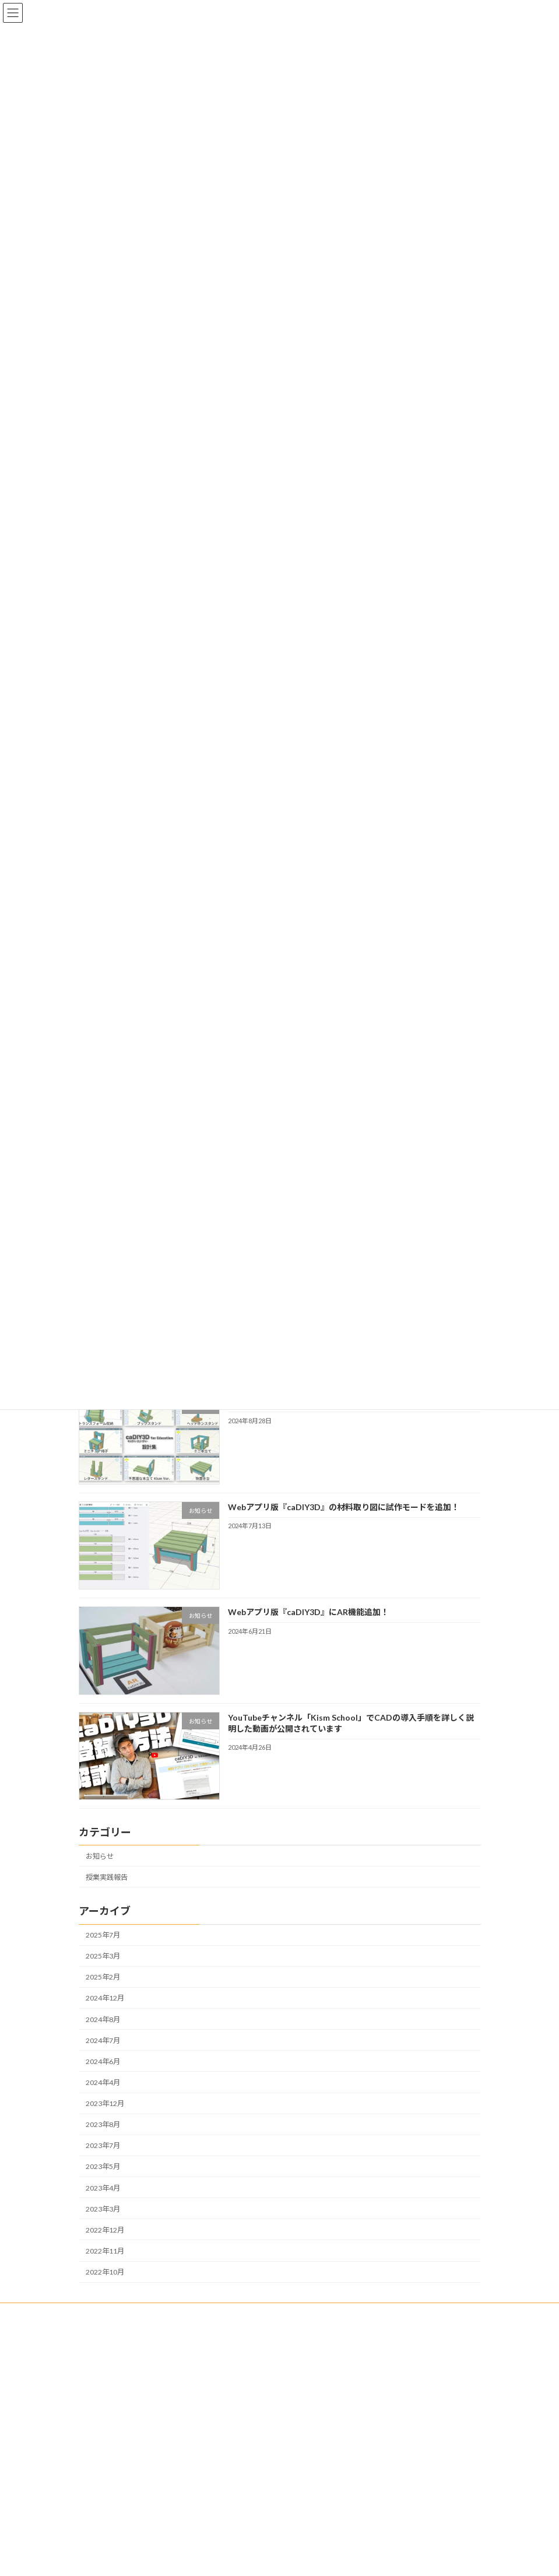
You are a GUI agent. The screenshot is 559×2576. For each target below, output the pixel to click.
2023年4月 (103, 2187)
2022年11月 (105, 2251)
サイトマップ (110, 2514)
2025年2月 (103, 1977)
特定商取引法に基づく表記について (145, 2452)
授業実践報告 (107, 1876)
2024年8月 (103, 2019)
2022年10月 (105, 2272)
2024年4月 (103, 2082)
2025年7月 (103, 1935)
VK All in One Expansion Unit (346, 2562)
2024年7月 (103, 2039)
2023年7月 (103, 2145)
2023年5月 (103, 2166)
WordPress (223, 2562)
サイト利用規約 (113, 2483)
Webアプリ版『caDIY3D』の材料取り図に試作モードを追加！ (343, 1507)
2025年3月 (103, 1956)
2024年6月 (103, 2060)
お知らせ (100, 1855)
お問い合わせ (110, 2499)
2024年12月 (105, 1998)
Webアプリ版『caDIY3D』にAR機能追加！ (307, 1612)
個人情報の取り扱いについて (134, 2468)
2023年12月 (105, 2103)
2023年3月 (103, 2208)
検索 (449, 2337)
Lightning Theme (277, 2562)
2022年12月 (105, 2229)
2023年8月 (103, 2124)
